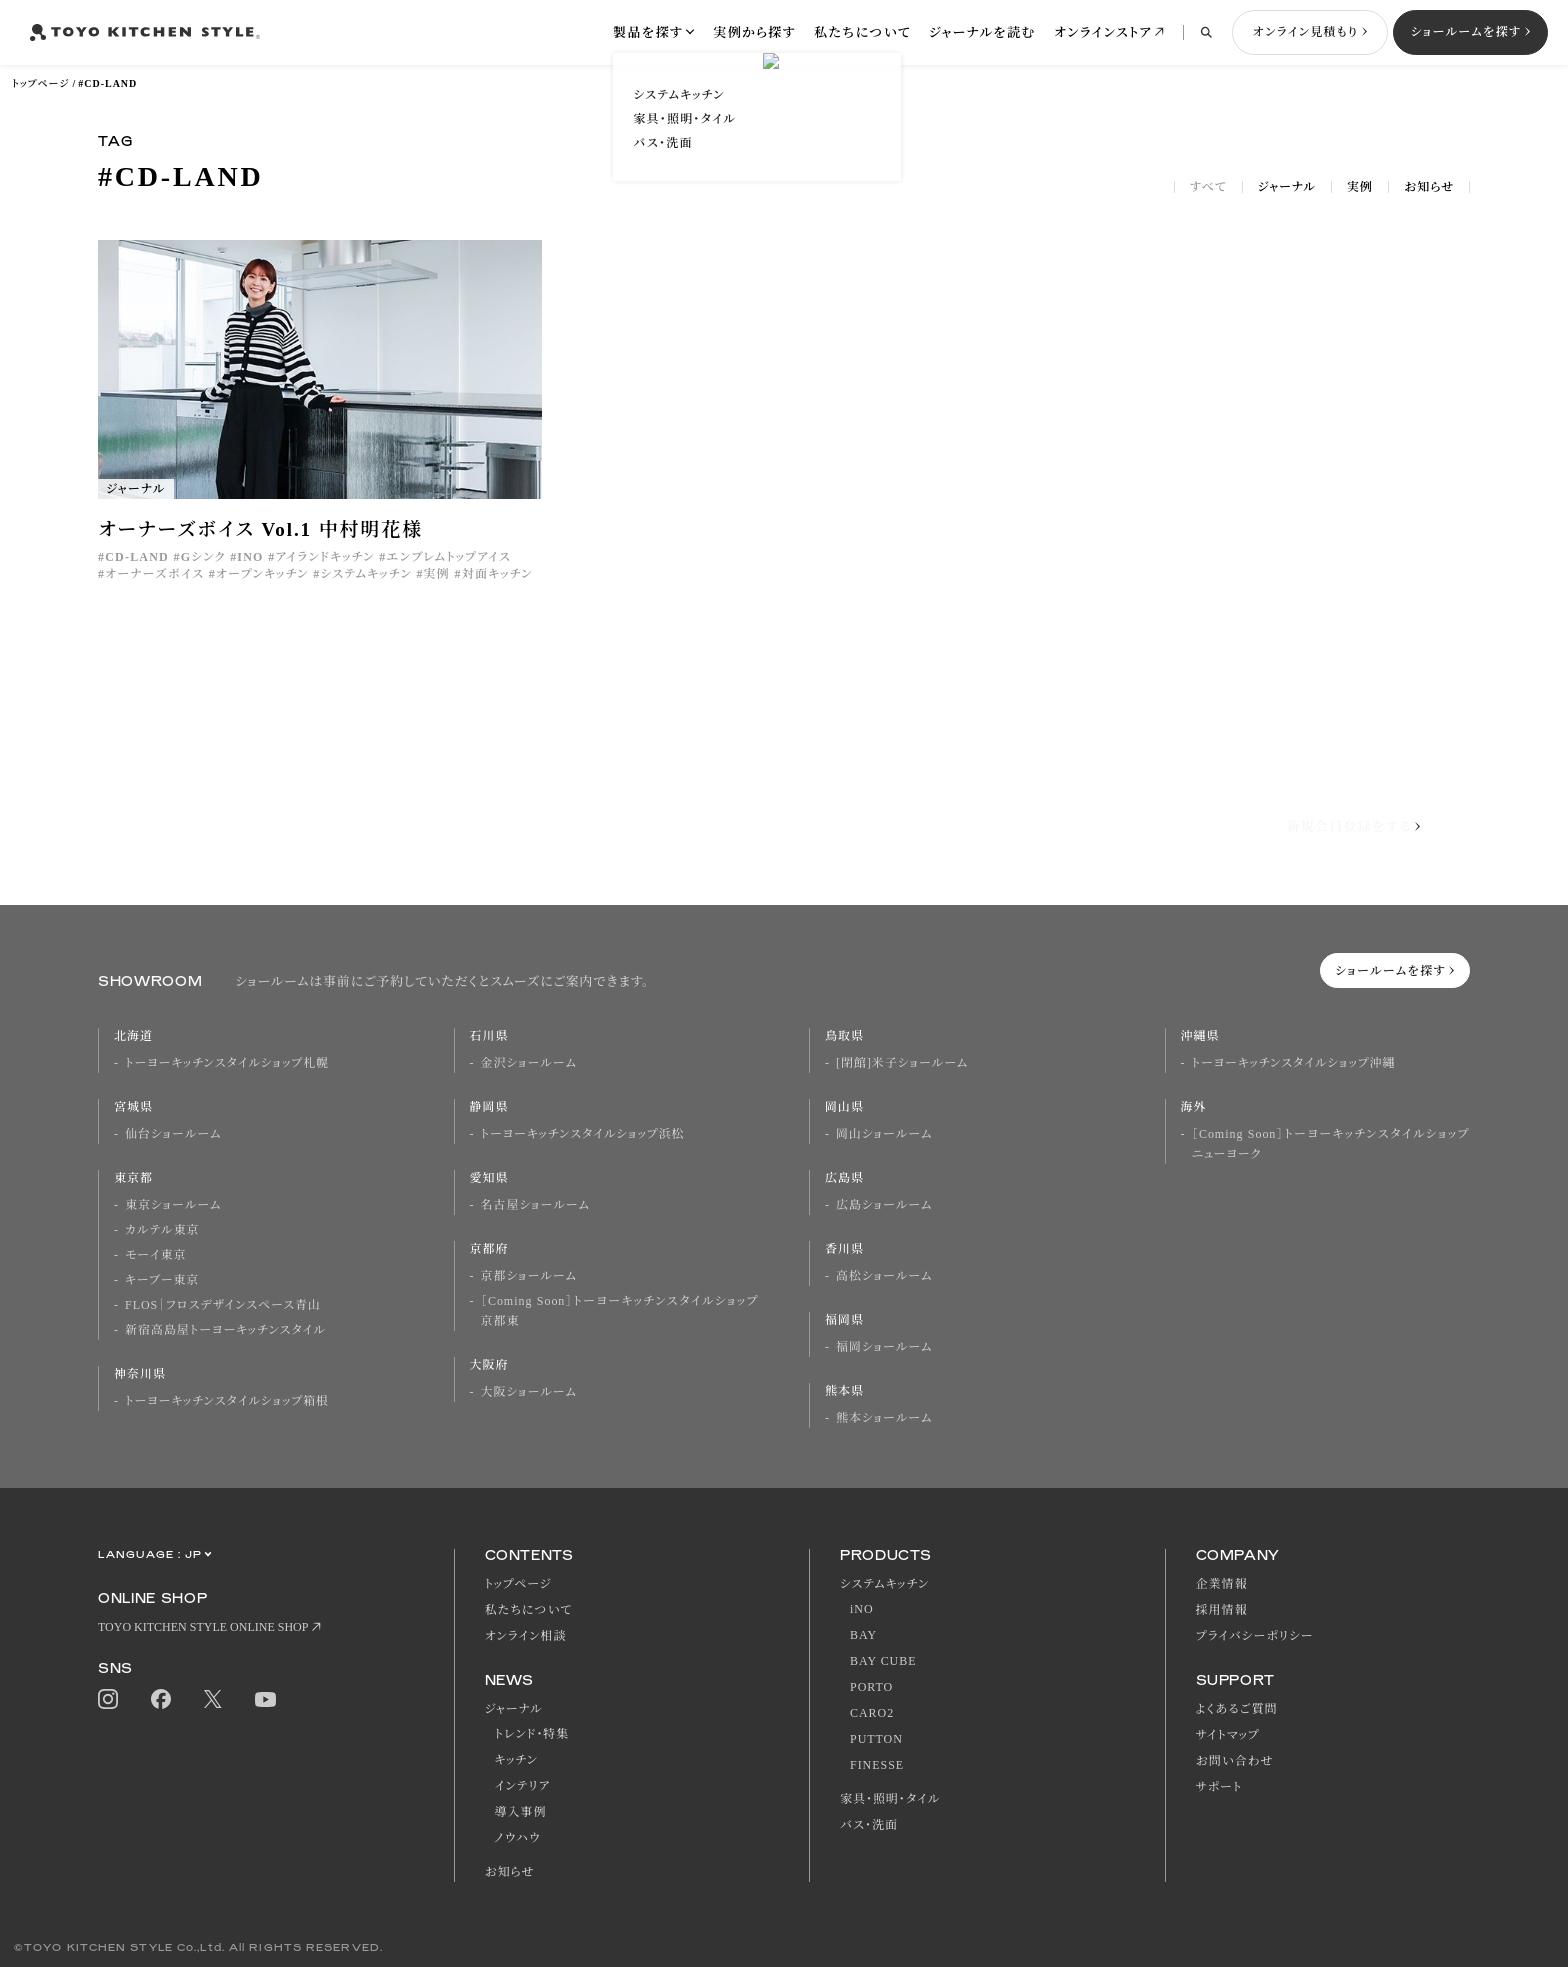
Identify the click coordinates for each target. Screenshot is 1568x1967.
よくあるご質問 (1237, 1709)
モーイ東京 (155, 1255)
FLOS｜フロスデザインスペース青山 (223, 1305)
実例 (1360, 187)
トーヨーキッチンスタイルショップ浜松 (583, 1134)
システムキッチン (365, 574)
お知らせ (1429, 187)
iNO (862, 1609)
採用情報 (1222, 1610)
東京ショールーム (173, 1205)
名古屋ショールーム (535, 1205)
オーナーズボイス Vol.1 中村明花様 (260, 529)
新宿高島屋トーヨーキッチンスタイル (225, 1330)
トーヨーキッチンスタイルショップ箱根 (227, 1401)
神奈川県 (140, 1374)
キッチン (516, 1760)
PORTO (871, 1687)
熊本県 (844, 1391)
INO (250, 557)
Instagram (108, 1699)
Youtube (265, 1699)
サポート (1219, 1787)
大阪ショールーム (529, 1392)
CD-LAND (137, 557)
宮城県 (133, 1107)
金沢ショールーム (529, 1063)
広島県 (844, 1178)
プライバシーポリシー (1255, 1636)
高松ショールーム (884, 1276)
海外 (1194, 1107)
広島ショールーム (884, 1205)
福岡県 (844, 1320)
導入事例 (521, 1812)
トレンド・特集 (532, 1734)
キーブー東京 (162, 1280)
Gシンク (203, 557)
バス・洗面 (869, 1825)
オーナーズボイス (154, 574)
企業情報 (1222, 1584)
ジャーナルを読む (982, 32)
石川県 (489, 1036)
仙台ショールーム (173, 1134)
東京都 (133, 1178)
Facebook (161, 1699)
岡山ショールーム (884, 1134)
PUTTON (876, 1739)
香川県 (844, 1249)
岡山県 (844, 1107)
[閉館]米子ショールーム (902, 1063)
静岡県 (489, 1107)
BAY (863, 1635)
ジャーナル (1287, 187)
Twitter (213, 1699)
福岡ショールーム (884, 1347)
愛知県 (489, 1178)
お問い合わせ (1235, 1761)
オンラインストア (1103, 32)
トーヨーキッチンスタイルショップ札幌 (227, 1063)
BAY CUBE (883, 1661)
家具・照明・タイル (890, 1799)
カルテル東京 (162, 1230)
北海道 (133, 1036)
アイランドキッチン (324, 557)
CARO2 (872, 1713)
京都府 (489, 1249)
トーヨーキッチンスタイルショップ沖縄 (1294, 1063)
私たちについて (862, 32)
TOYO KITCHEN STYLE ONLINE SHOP (203, 1627)
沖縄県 (1200, 1036)
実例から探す (754, 32)
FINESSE (877, 1765)
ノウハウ (518, 1838)
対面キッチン (497, 574)
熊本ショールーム (884, 1418)
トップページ (40, 83)
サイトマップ (1228, 1735)
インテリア (523, 1786)
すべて (1208, 187)
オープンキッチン (262, 574)
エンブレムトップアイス (449, 557)
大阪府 (489, 1365)
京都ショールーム (529, 1276)
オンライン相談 (526, 1636)
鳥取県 (844, 1036)
